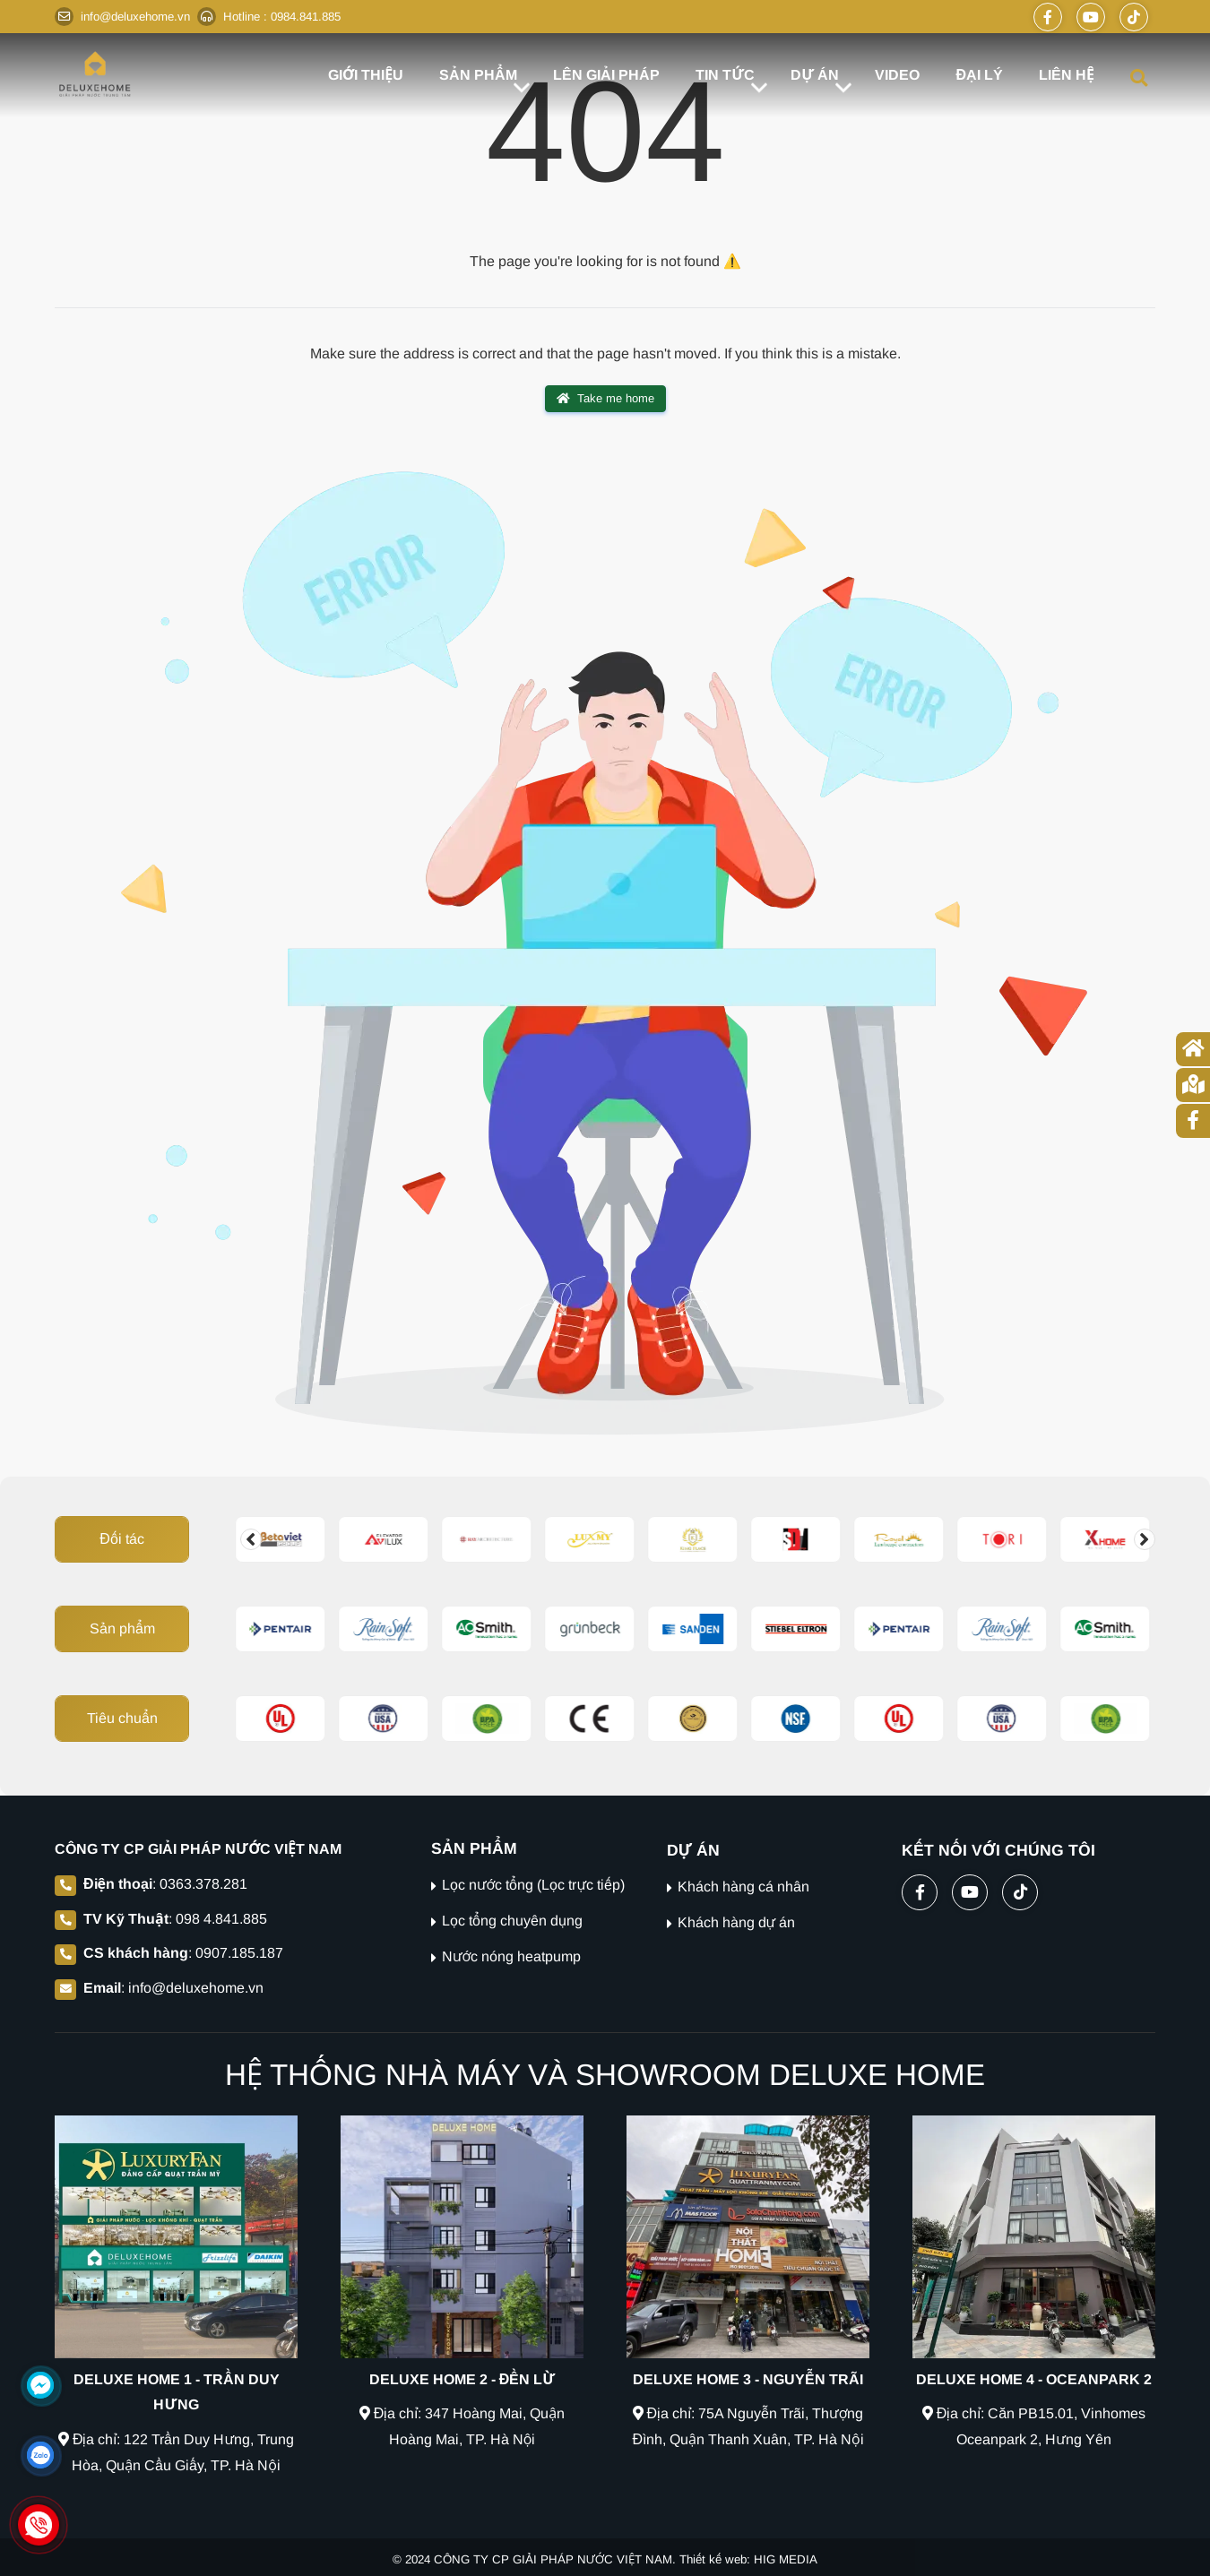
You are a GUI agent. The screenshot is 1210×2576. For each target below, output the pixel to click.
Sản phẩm (122, 1628)
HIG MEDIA (785, 2559)
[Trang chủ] (1193, 1049)
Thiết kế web (713, 2559)
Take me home (605, 399)
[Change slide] (251, 1539)
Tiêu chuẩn (122, 1718)
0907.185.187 (239, 1952)
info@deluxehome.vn (196, 1987)
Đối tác (121, 1538)
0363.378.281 (203, 1883)
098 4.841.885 (221, 1918)
